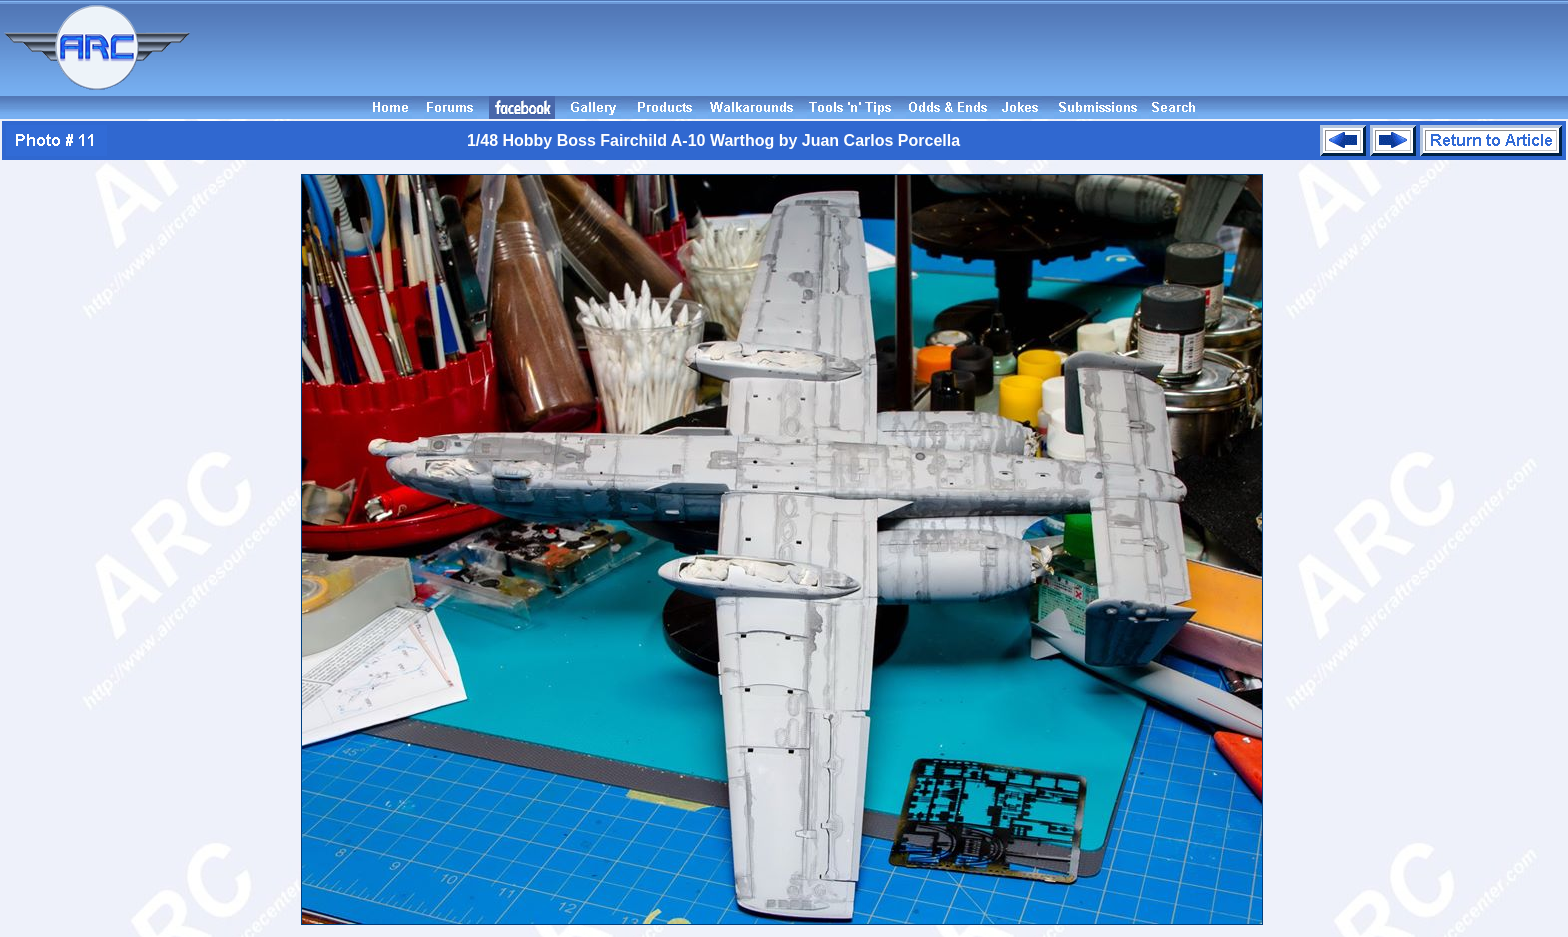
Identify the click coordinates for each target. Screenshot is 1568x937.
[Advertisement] (882, 48)
